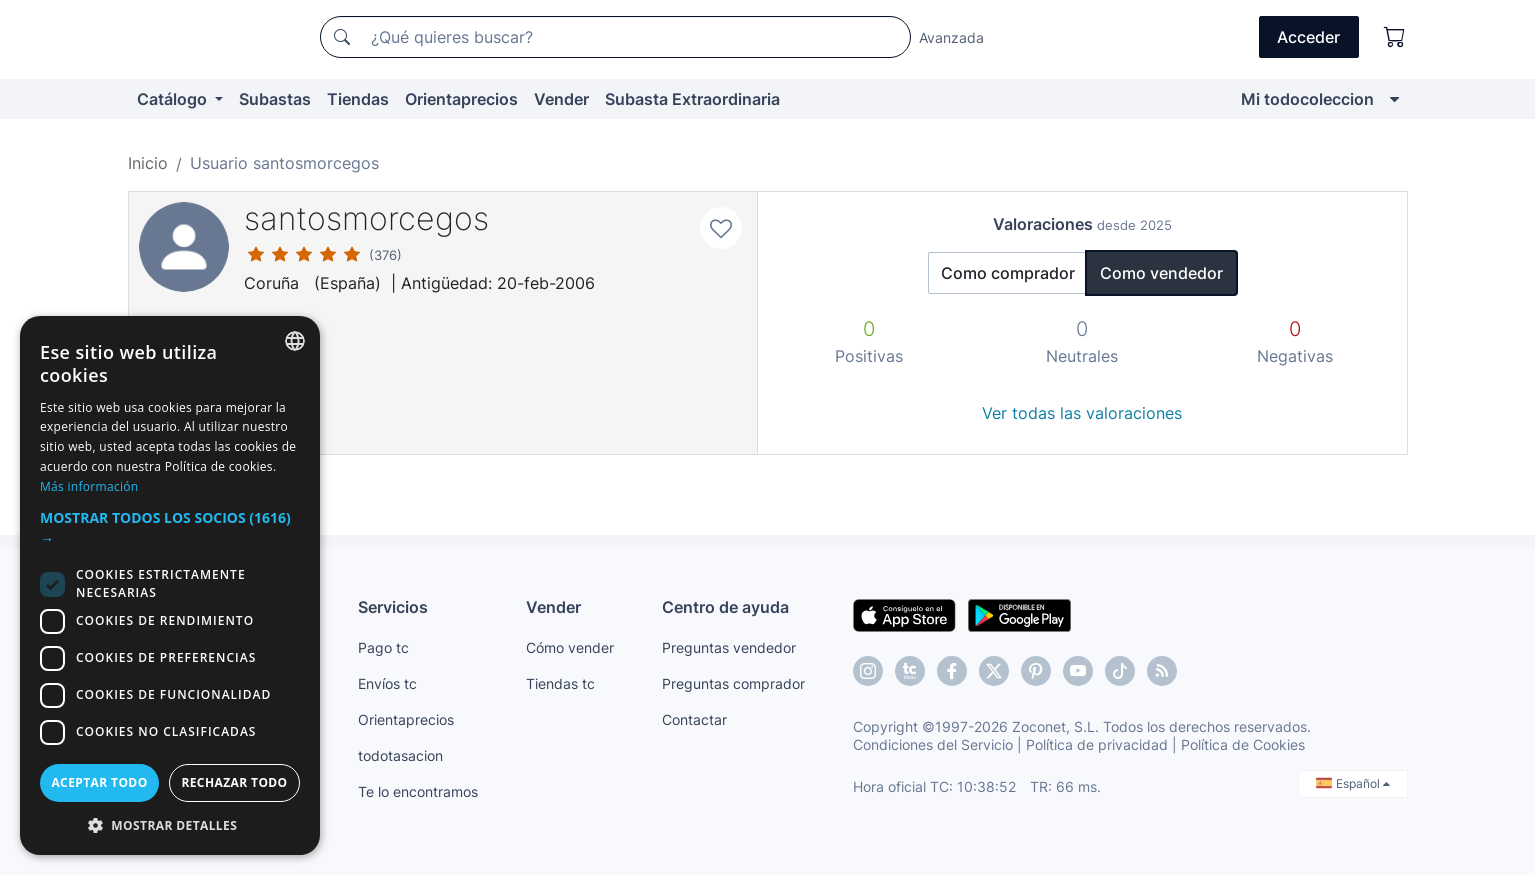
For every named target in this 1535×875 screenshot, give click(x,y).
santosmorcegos (366, 218)
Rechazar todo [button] (234, 782)
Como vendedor (1161, 273)
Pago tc (383, 647)
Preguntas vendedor (729, 647)
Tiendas (358, 99)
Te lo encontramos (418, 791)
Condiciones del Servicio (933, 744)
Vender (561, 99)
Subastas (275, 99)
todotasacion (400, 755)
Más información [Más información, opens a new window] (89, 486)
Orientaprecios (461, 99)
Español (1353, 783)
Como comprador (1008, 273)
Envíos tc (387, 683)
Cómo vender (570, 647)
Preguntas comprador (733, 683)
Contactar (694, 719)
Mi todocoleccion (1307, 99)
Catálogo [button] (174, 99)
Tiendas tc (560, 683)
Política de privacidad (1097, 744)
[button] (170, 528)
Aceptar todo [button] (99, 782)
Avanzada (951, 37)
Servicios (393, 607)
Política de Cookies (1243, 744)
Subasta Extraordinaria (692, 99)
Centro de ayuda (725, 607)
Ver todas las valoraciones (1082, 413)
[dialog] (170, 585)
